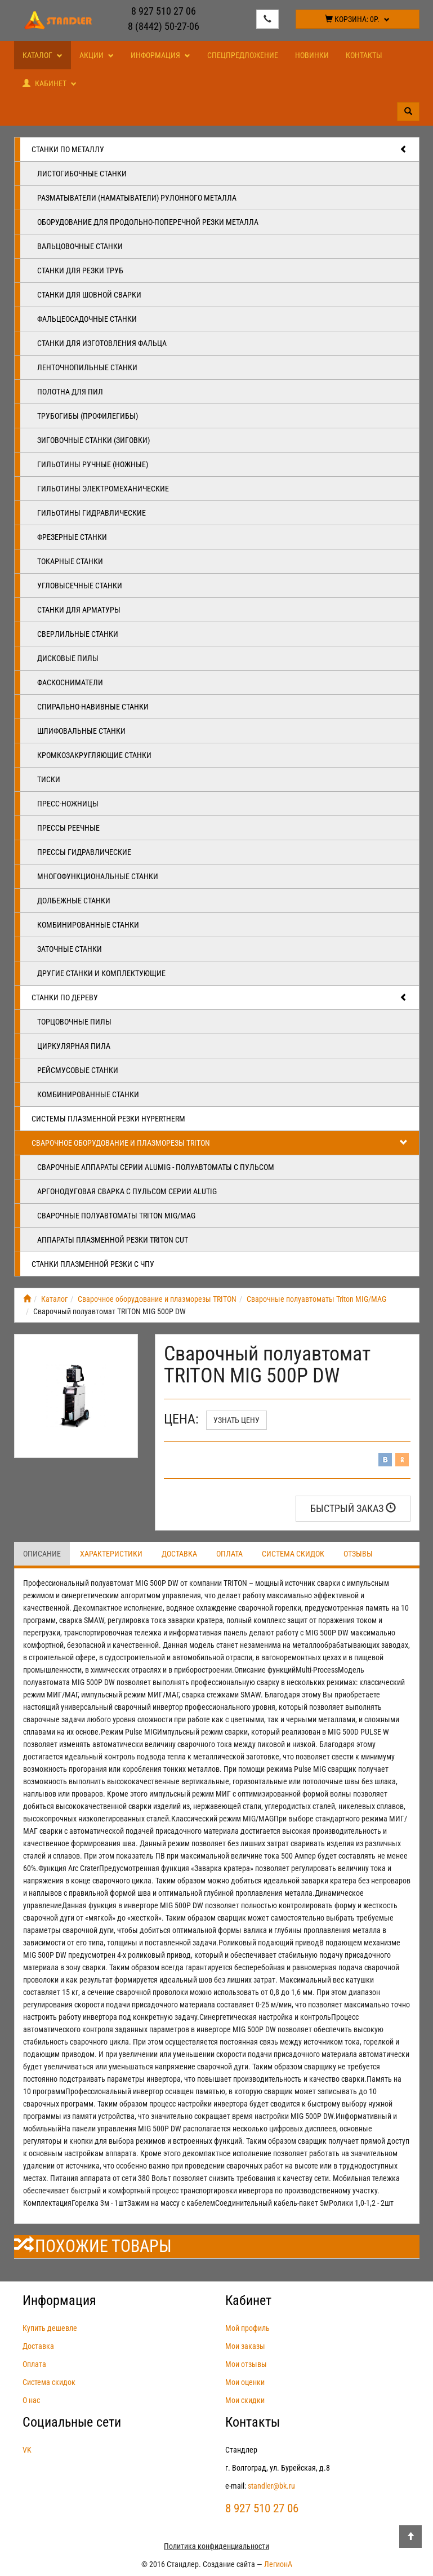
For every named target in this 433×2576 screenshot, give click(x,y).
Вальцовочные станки (80, 246)
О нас (31, 2400)
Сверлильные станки (77, 634)
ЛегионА (278, 2564)
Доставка (179, 1553)
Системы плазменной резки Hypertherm (108, 1118)
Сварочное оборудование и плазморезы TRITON (220, 1143)
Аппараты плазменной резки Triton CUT (112, 1239)
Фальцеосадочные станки (87, 318)
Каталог (43, 55)
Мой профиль (247, 2328)
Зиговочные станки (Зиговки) (93, 440)
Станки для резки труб (80, 270)
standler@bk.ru (271, 2485)
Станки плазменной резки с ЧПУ (93, 1264)
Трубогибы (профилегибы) (87, 415)
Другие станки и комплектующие (101, 973)
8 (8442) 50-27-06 (163, 26)
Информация (160, 55)
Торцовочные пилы (74, 1021)
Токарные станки (70, 561)
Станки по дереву (220, 997)
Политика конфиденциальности (216, 2546)
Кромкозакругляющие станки (94, 755)
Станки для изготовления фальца (102, 343)
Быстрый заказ (353, 1508)
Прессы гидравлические (84, 852)
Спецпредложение (242, 55)
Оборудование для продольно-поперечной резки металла (147, 222)
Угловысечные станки (79, 585)
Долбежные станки (73, 900)
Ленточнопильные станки (87, 367)
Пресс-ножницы (68, 803)
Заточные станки (69, 949)
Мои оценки (245, 2382)
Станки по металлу (220, 149)
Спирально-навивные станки (93, 706)
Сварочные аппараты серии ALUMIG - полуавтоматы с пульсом (155, 1167)
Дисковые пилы (68, 658)
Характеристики (111, 1553)
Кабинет (50, 83)
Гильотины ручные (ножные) (92, 464)
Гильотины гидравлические (91, 512)
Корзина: (357, 19)
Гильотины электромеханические (103, 488)
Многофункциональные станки (97, 876)
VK (27, 2449)
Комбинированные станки (88, 924)
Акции (96, 55)
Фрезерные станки (72, 537)
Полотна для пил (70, 391)
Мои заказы (245, 2346)
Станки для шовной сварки (89, 294)
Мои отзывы (246, 2364)
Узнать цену (236, 1420)
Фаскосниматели (70, 682)
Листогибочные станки (82, 173)
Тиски (48, 779)
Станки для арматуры (78, 609)
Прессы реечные (68, 827)
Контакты (364, 55)
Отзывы (358, 1553)
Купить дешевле (50, 2328)
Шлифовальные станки (81, 730)
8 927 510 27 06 (163, 11)
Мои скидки (245, 2400)
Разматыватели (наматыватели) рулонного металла (136, 197)
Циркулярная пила (73, 1045)
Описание (42, 1553)
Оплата (229, 1553)
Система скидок (293, 1553)
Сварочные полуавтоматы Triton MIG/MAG (116, 1215)
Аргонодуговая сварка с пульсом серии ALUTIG (127, 1191)
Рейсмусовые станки (77, 1070)
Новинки (312, 55)
